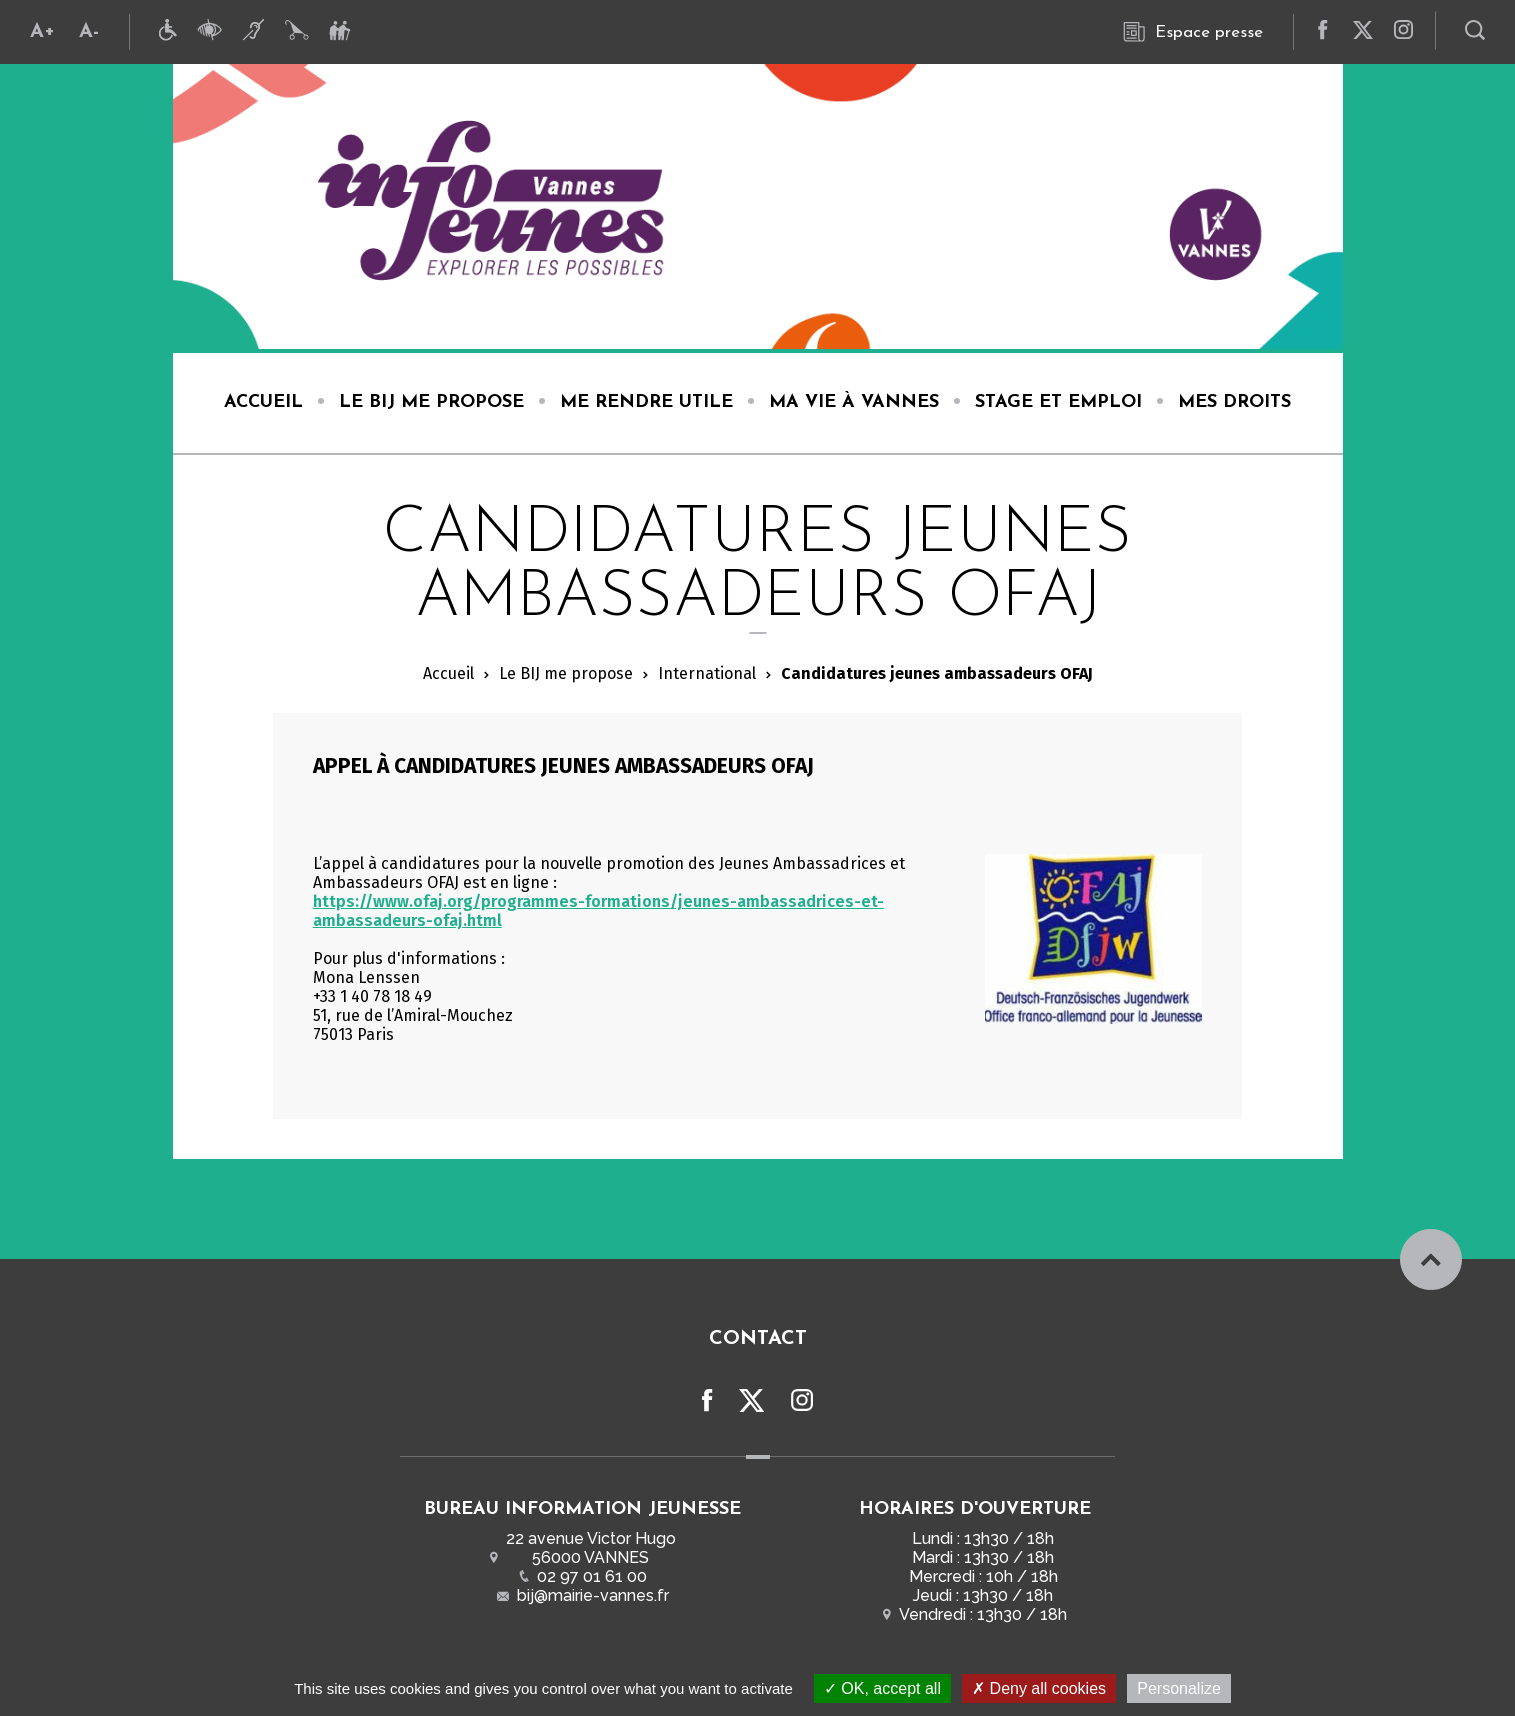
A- (89, 32)
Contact (758, 1337)
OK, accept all (882, 1688)
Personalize (1179, 1688)
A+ (42, 32)
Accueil (448, 673)
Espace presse (1193, 32)
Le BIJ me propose (566, 673)
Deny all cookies (1039, 1688)
